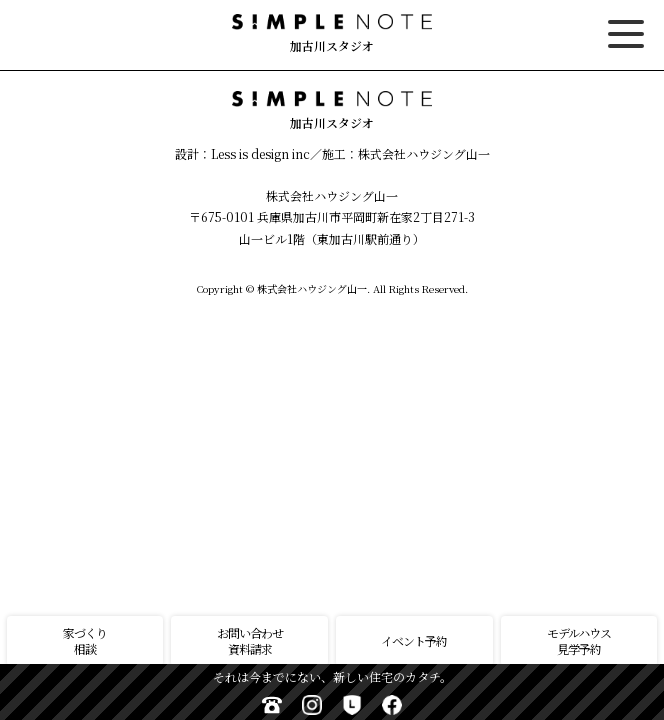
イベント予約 (414, 640)
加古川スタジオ (332, 34)
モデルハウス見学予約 (579, 640)
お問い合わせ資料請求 (250, 640)
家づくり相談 (85, 640)
